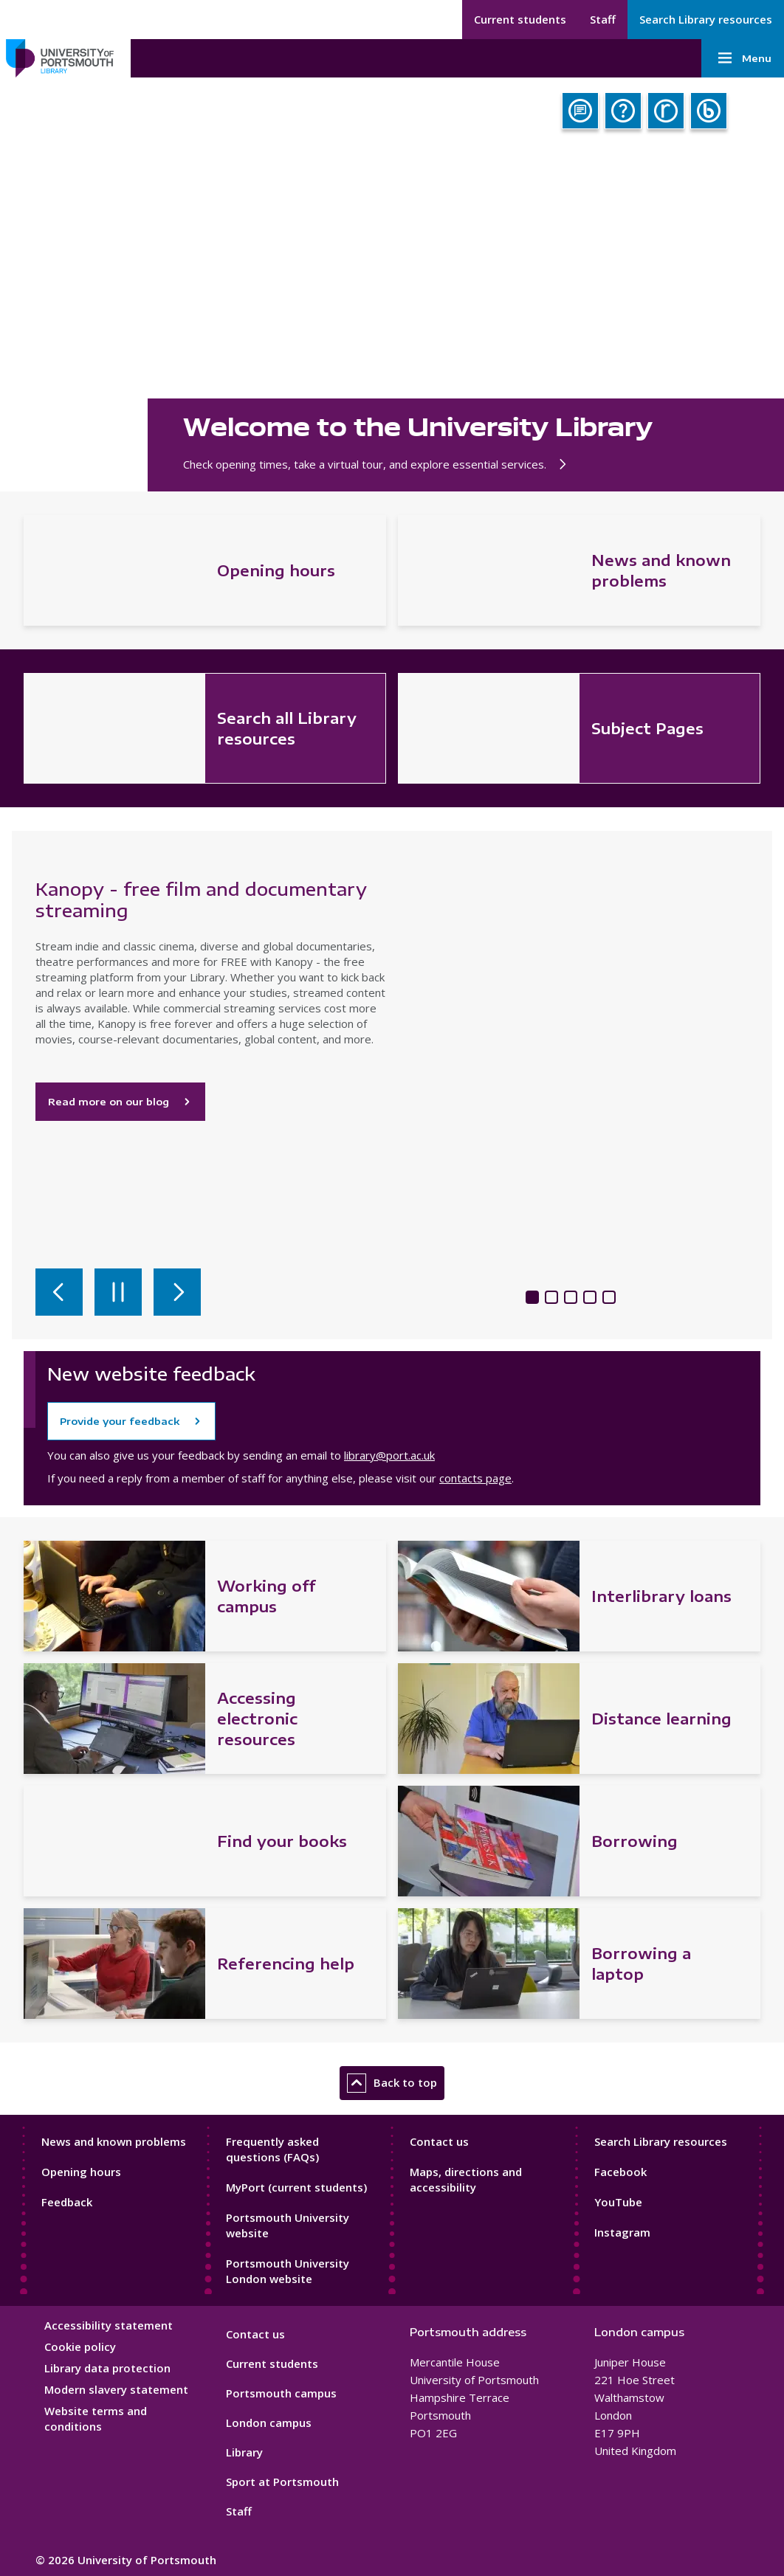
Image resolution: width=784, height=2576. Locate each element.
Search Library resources (705, 19)
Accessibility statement (108, 2325)
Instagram (622, 2232)
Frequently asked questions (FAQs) (272, 2149)
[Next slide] (177, 1292)
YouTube (618, 2202)
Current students (520, 19)
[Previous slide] (59, 1292)
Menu (742, 58)
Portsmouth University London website (287, 2271)
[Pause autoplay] (118, 1292)
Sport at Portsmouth (282, 2481)
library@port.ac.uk (389, 1455)
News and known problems (113, 2141)
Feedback (66, 2202)
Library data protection (107, 2368)
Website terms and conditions (95, 2418)
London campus (269, 2422)
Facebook (620, 2171)
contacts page (475, 1478)
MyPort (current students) (296, 2187)
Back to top (392, 2083)
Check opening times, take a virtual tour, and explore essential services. (377, 464)
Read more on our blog (120, 1102)
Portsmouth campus (281, 2393)
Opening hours (81, 2171)
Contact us (439, 2141)
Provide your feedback (119, 1421)
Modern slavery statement (116, 2389)
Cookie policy (80, 2346)
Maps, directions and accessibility (466, 2179)
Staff (603, 19)
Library (244, 2452)
